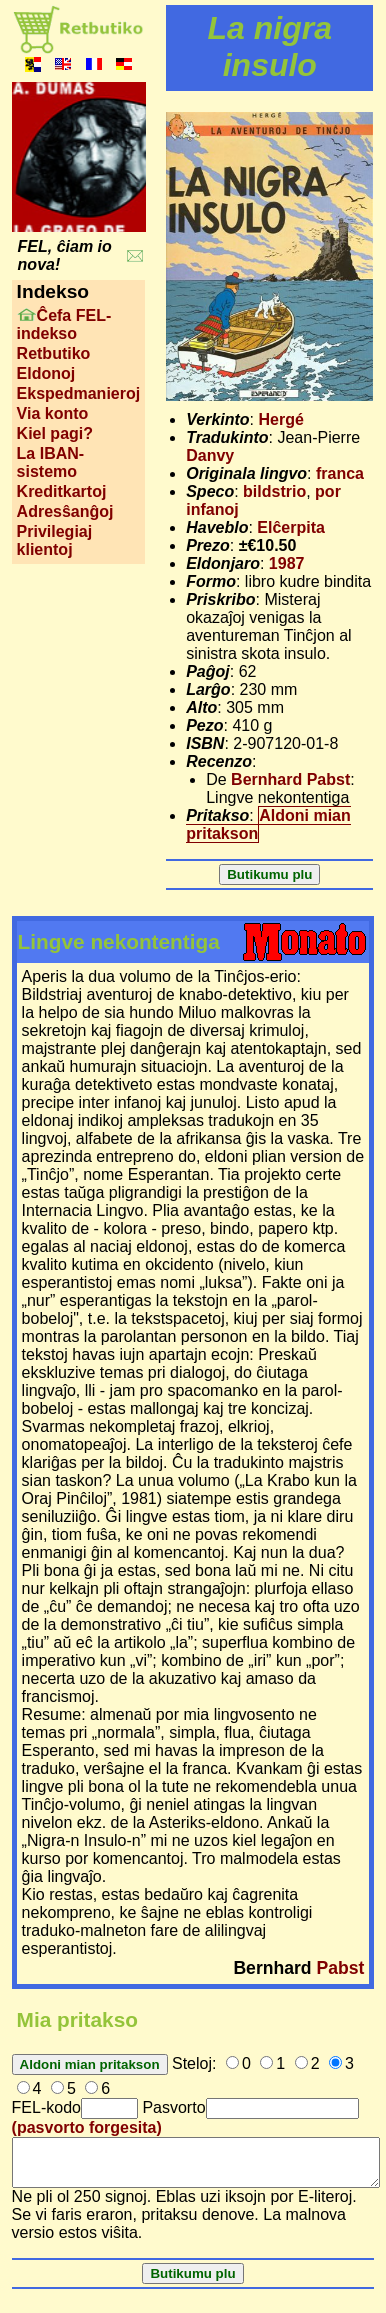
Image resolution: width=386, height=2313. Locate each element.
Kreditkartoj (62, 491)
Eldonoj (46, 373)
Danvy (210, 455)
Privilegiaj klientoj (55, 540)
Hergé (281, 419)
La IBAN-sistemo (51, 462)
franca (340, 473)
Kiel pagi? (55, 433)
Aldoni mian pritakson (268, 824)
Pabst (341, 1968)
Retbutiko (54, 353)
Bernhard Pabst (290, 779)
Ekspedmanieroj (79, 393)
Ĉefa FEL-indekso (64, 324)
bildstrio (274, 491)
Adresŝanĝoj (65, 511)
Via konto (53, 413)
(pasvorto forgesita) (87, 2127)
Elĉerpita (291, 527)
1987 (287, 563)
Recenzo (219, 761)
